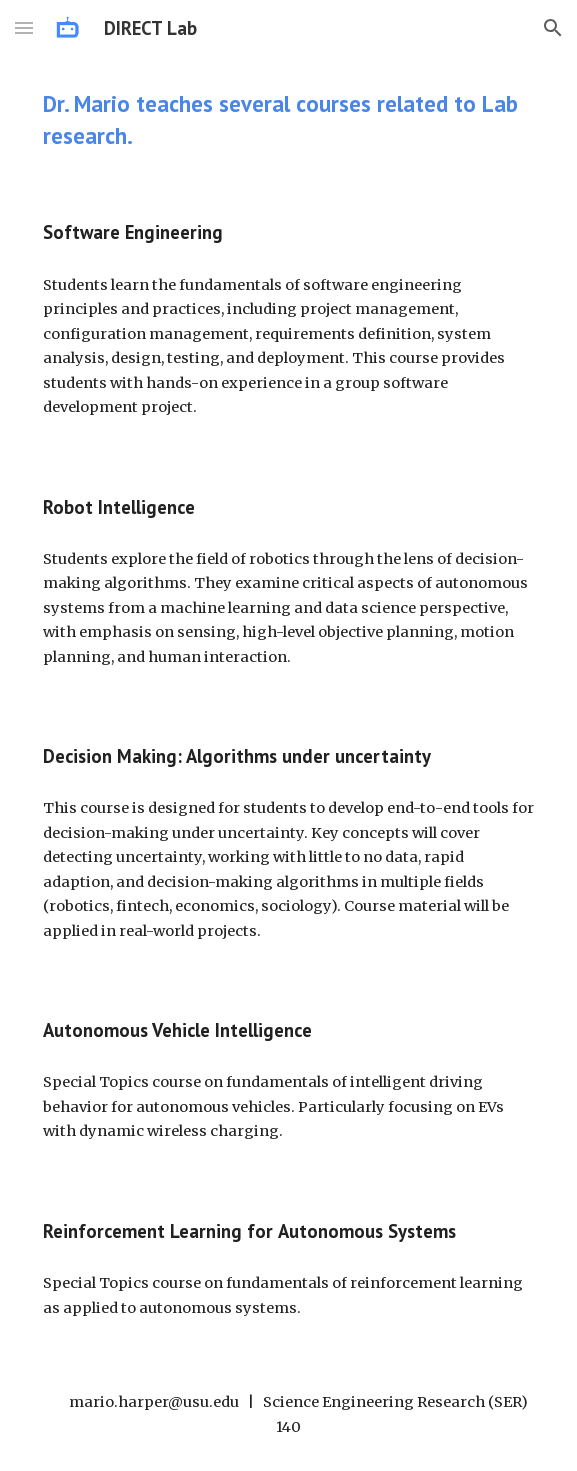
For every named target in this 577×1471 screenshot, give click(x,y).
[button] (24, 27)
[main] (288, 119)
